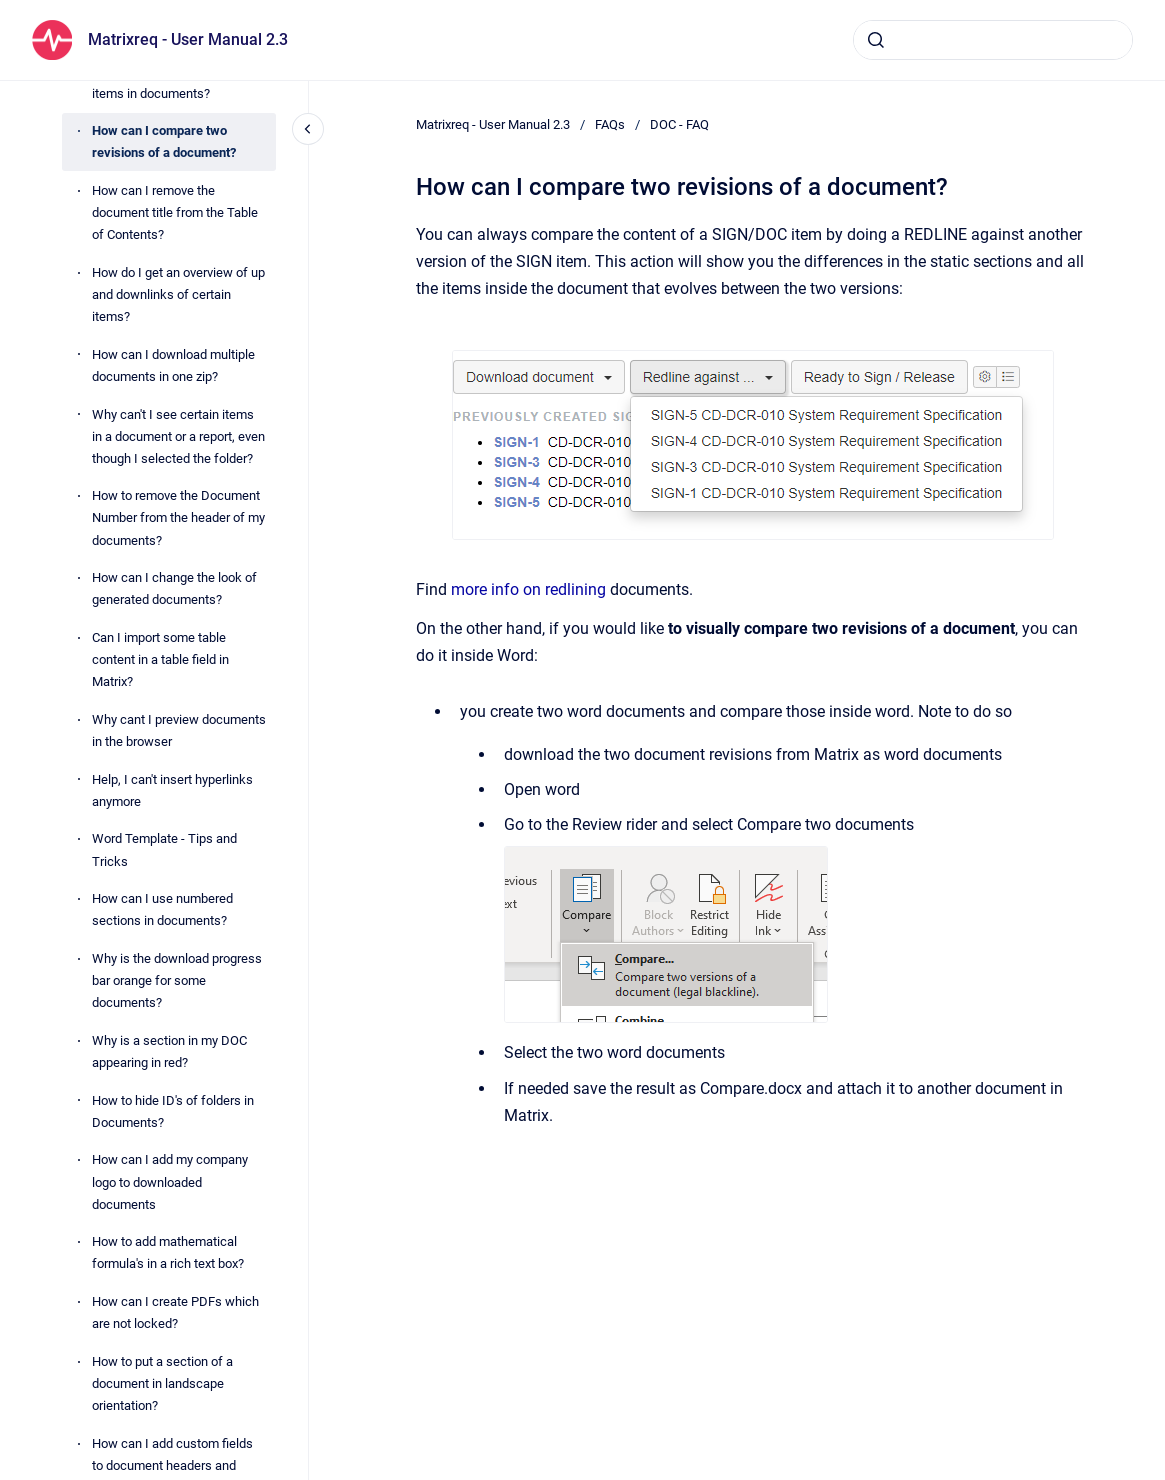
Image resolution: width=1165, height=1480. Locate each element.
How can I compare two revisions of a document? (164, 141)
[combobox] (993, 40)
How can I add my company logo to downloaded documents (170, 1181)
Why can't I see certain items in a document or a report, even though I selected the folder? (178, 436)
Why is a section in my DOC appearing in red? (169, 1051)
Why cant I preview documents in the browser (179, 730)
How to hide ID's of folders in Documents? (173, 1111)
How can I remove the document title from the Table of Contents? (175, 212)
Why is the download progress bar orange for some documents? (177, 980)
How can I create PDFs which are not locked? (175, 1312)
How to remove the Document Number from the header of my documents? (178, 517)
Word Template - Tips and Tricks (164, 849)
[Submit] (876, 40)
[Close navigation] (308, 129)
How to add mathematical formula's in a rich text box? (168, 1252)
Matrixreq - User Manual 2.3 (188, 39)
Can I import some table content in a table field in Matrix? (160, 659)
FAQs (610, 124)
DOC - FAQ (679, 124)
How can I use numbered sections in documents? (162, 909)
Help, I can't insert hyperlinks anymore (172, 790)
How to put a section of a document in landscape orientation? (162, 1383)
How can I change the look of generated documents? (174, 588)
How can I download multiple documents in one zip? (173, 365)
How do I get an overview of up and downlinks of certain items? (178, 294)
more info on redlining (528, 589)
